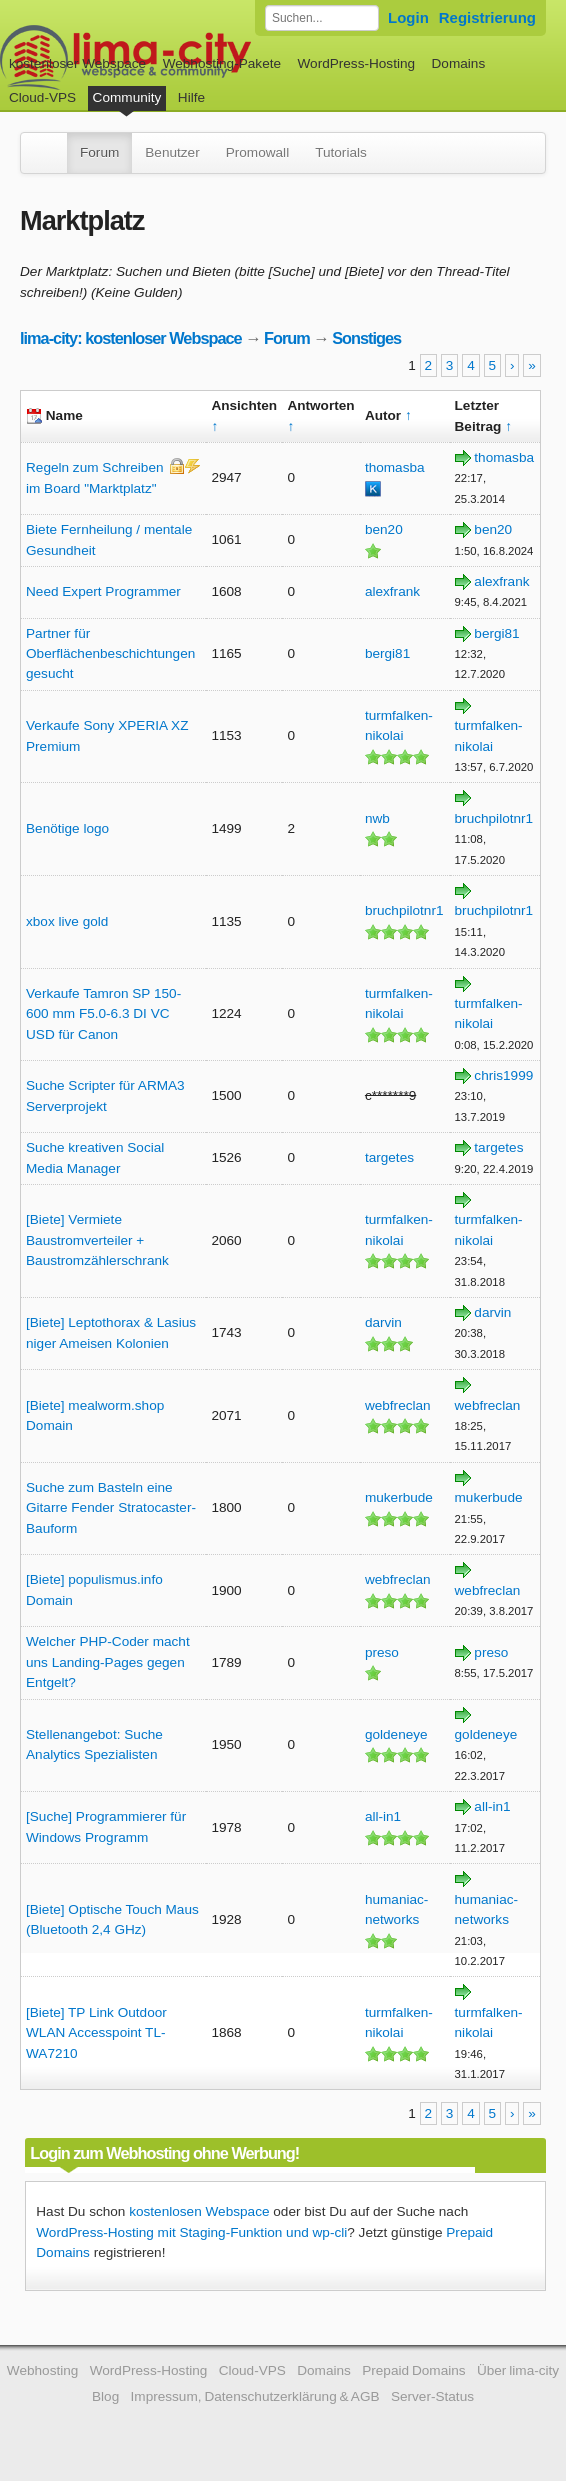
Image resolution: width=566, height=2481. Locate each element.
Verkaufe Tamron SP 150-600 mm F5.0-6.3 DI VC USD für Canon (103, 1014)
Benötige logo (67, 828)
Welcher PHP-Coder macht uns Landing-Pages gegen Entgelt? (108, 1662)
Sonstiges (366, 338)
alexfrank (392, 591)
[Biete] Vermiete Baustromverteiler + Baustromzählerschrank (97, 1240)
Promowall (257, 152)
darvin (383, 1322)
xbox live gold (67, 921)
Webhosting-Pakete (222, 63)
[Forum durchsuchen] (322, 18)
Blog (105, 2396)
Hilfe (191, 97)
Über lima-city (518, 2370)
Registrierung (487, 17)
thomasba (395, 467)
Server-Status (432, 2396)
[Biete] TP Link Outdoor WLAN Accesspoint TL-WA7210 (96, 2033)
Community (127, 97)
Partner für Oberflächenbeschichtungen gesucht (110, 654)
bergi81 (387, 653)
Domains (459, 63)
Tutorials (341, 152)
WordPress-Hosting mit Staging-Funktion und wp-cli (191, 2232)
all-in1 (383, 1816)
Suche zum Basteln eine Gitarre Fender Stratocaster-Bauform (111, 1508)
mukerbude (399, 1497)
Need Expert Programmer (103, 591)
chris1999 (503, 1075)
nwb (377, 818)
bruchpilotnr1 (494, 818)
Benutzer (172, 152)
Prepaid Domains (413, 2370)
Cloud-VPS (42, 97)
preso (382, 1652)
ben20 (384, 529)
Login (408, 17)
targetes (389, 1157)
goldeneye (396, 1734)
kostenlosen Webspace (199, 2211)
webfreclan (398, 1405)
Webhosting (43, 2370)
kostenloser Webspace (77, 63)
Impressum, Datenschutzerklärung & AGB (255, 2396)
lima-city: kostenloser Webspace (131, 338)
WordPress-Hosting (356, 63)
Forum (99, 152)
